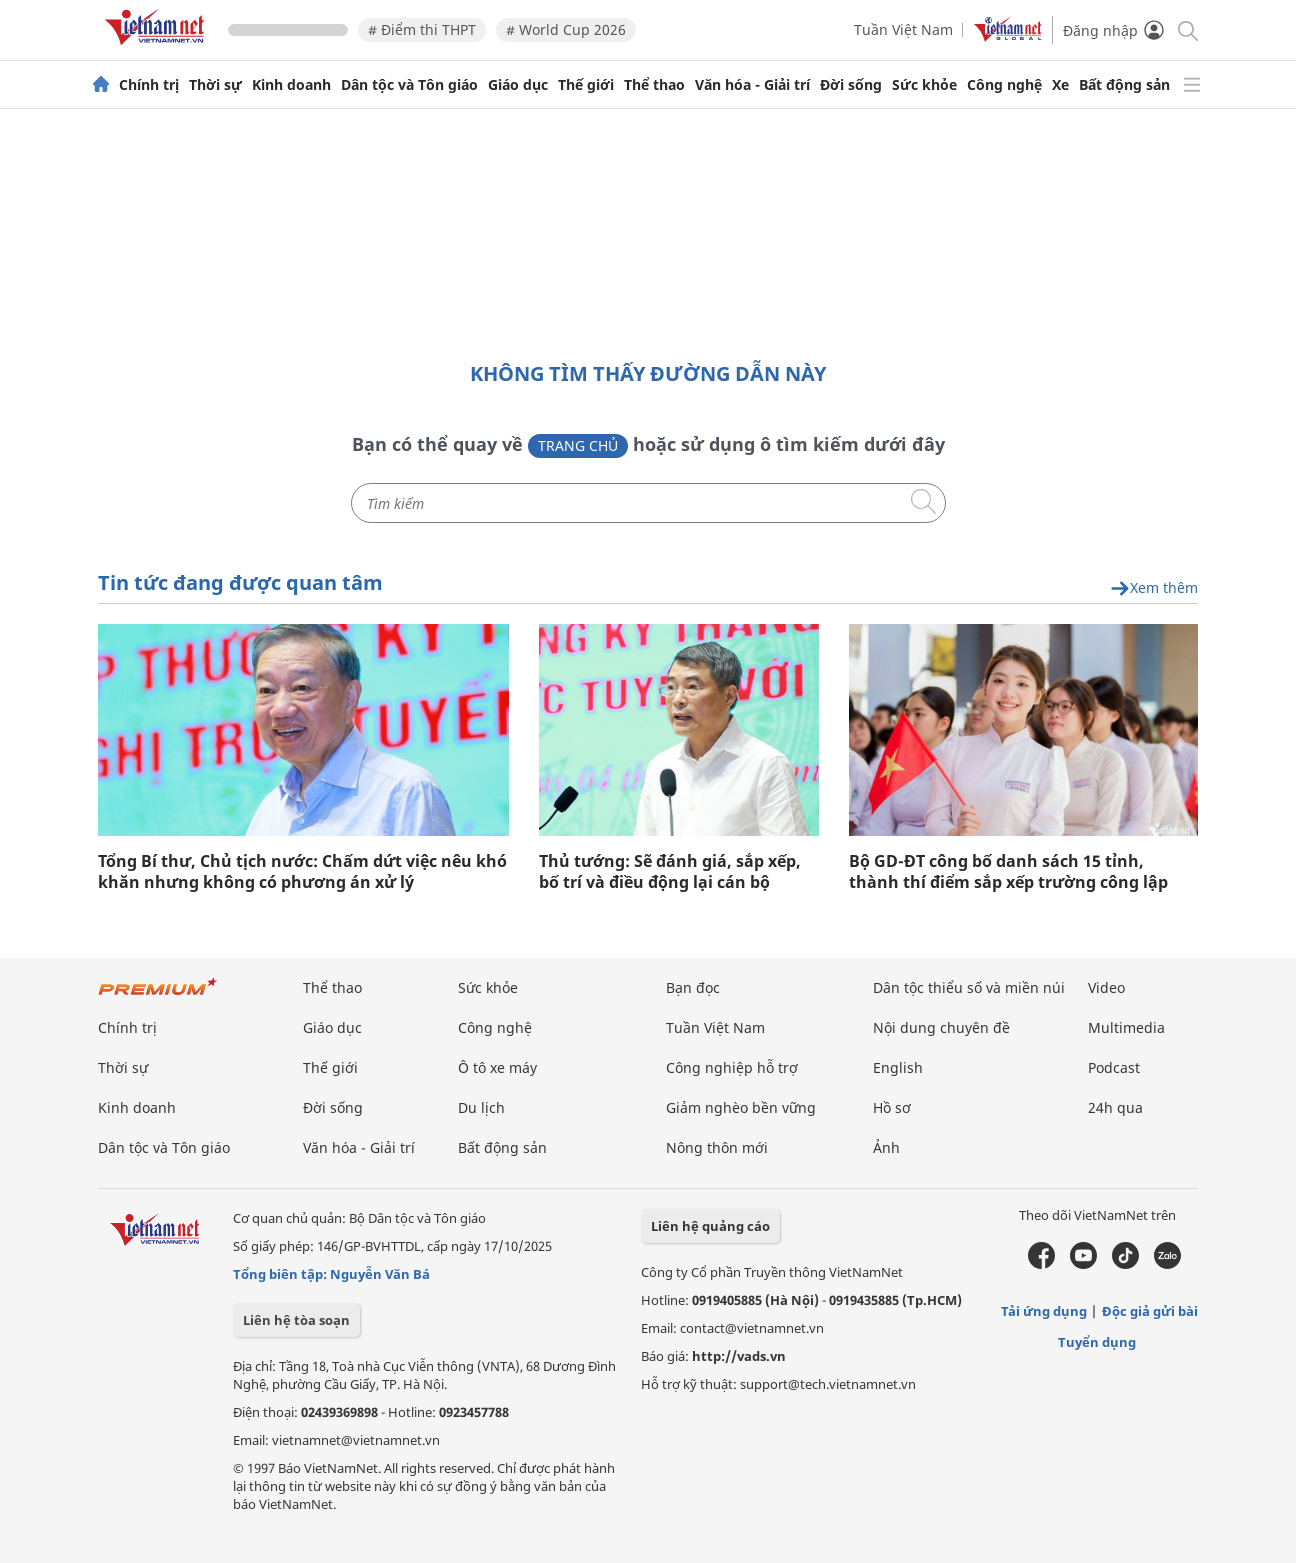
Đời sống (851, 85)
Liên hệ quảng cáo (710, 1226)
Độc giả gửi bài (1150, 1311)
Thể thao (654, 85)
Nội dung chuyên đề (941, 1027)
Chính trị (149, 85)
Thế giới (586, 85)
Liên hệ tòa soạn (296, 1320)
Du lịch (481, 1107)
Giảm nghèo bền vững (741, 1107)
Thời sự (215, 85)
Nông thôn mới (717, 1147)
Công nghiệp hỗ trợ (732, 1067)
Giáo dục (518, 85)
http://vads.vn (739, 1356)
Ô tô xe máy (497, 1067)
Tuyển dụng (1097, 1342)
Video (1106, 987)
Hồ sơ (892, 1107)
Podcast (1114, 1067)
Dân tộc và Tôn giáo (409, 85)
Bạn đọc (693, 987)
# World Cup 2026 (566, 29)
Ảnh (886, 1147)
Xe (1060, 85)
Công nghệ (1004, 85)
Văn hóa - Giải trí (752, 85)
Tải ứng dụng (1044, 1311)
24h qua (1115, 1107)
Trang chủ (578, 445)
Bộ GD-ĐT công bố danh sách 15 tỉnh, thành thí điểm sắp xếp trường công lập (1008, 872)
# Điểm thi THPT (422, 29)
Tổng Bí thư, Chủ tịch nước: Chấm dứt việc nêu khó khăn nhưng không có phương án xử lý (302, 872)
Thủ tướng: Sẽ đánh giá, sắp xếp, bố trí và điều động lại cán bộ (670, 872)
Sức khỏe (924, 85)
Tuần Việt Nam (903, 29)
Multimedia (1126, 1027)
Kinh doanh (291, 85)
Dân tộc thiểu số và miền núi (969, 987)
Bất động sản (1124, 85)
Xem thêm (1154, 588)
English (898, 1067)
